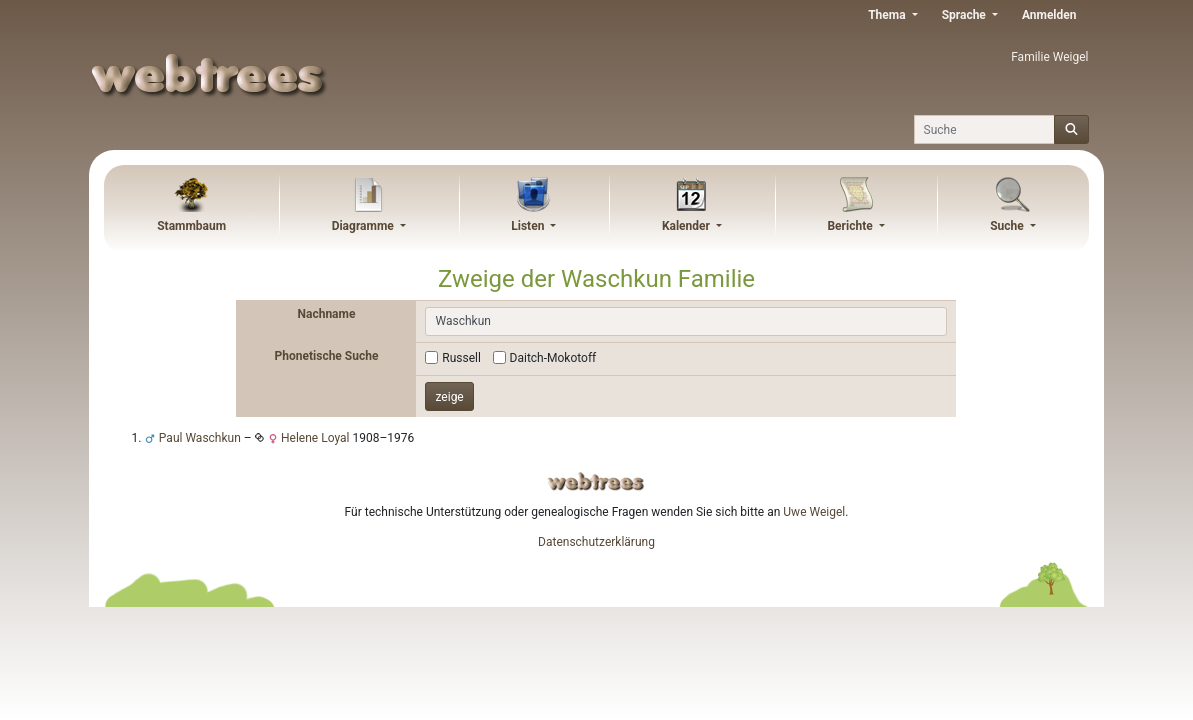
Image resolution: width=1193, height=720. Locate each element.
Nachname (327, 314)
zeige (449, 397)
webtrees (596, 481)
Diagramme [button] (364, 226)
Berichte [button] (851, 226)
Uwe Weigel (814, 512)
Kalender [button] (687, 226)
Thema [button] (888, 15)
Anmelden (1049, 15)
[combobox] (686, 321)
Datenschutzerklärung (596, 542)
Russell (461, 358)
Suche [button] (1008, 226)
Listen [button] (529, 226)
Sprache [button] (965, 15)
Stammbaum (191, 226)
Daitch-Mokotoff (553, 358)
